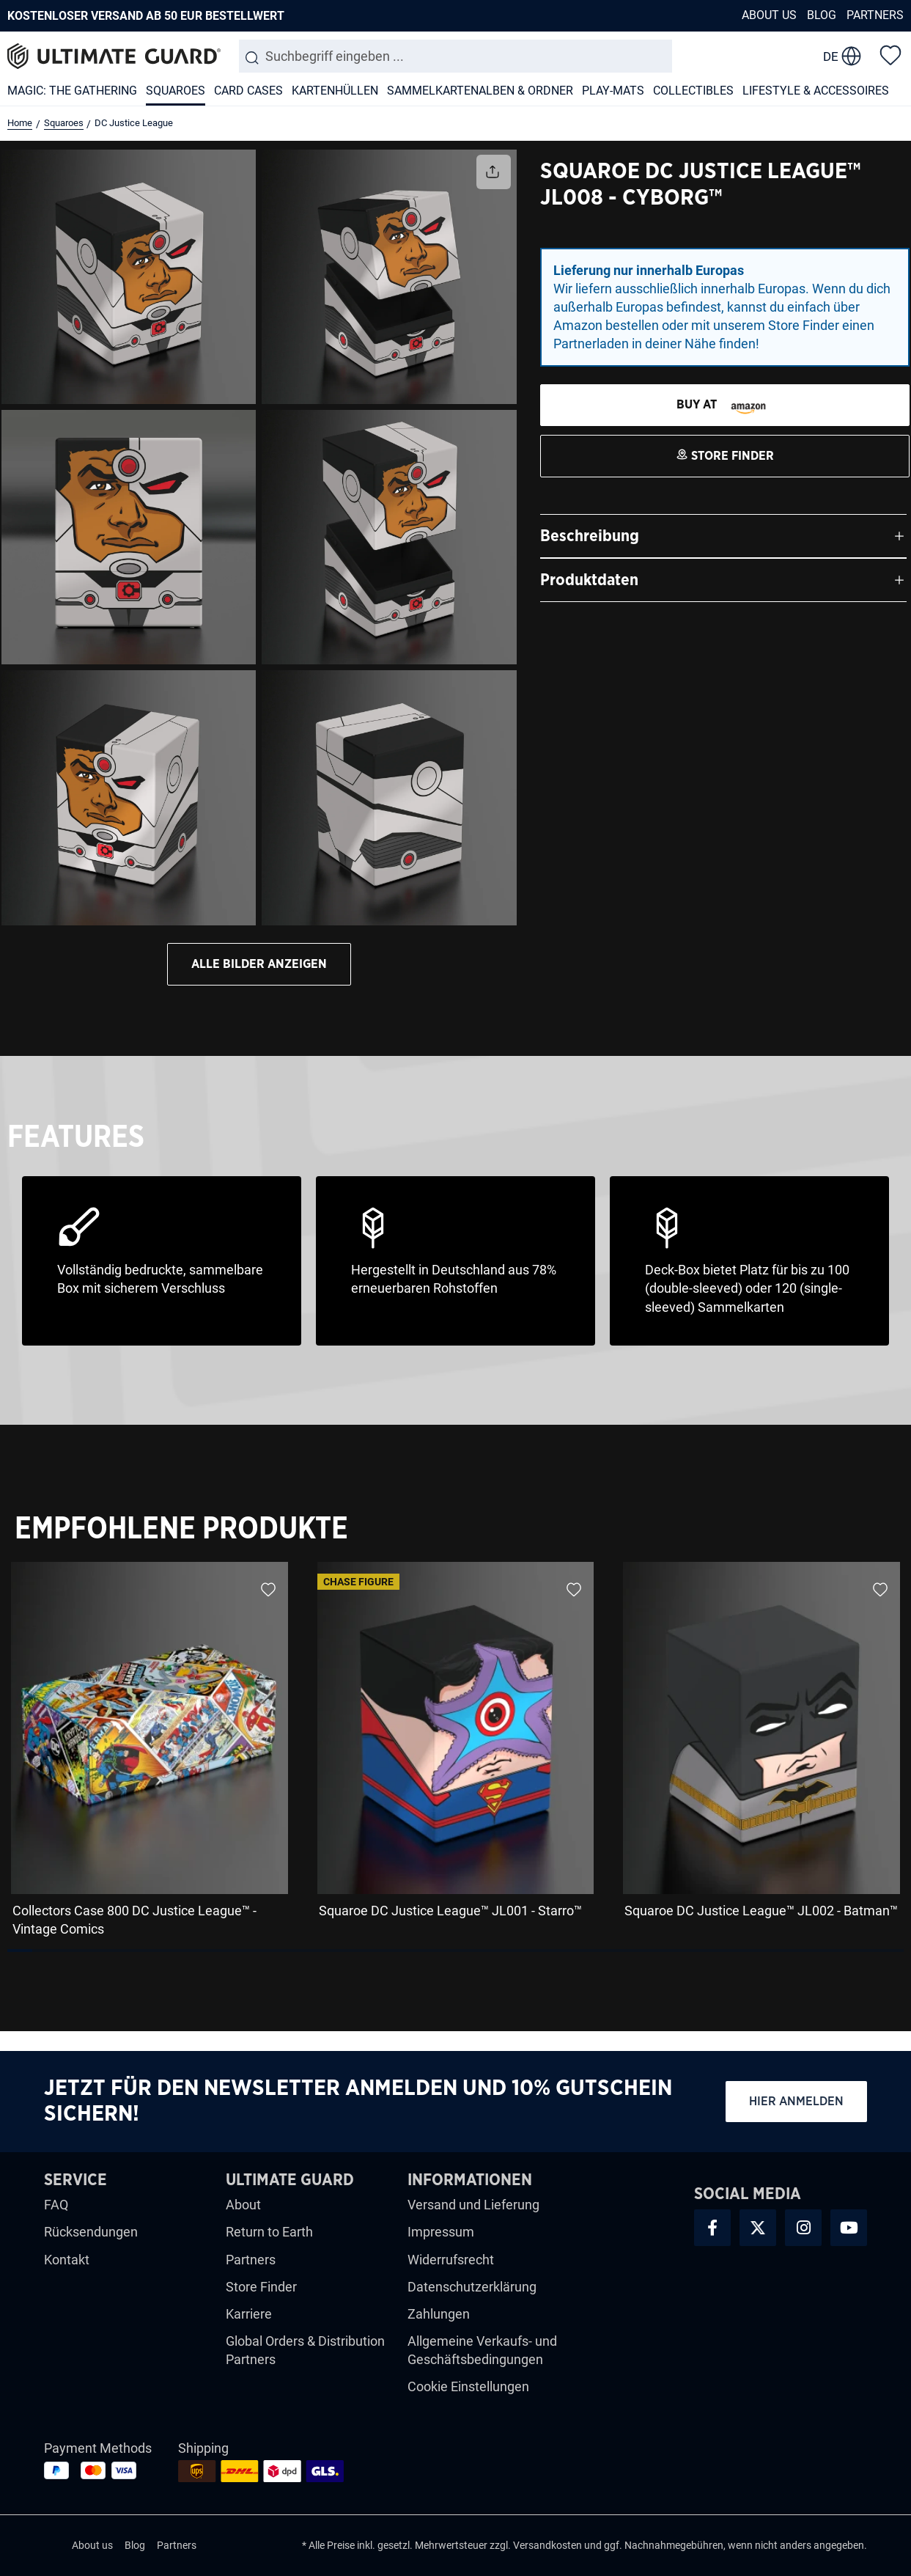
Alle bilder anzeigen (259, 964)
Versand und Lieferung (473, 2204)
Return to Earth (269, 2231)
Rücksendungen (91, 2231)
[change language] (842, 56)
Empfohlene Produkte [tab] (181, 1529)
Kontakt (66, 2259)
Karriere (249, 2314)
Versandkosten (547, 2545)
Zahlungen (438, 2314)
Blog (821, 15)
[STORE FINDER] (725, 405)
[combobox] (456, 56)
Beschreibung (589, 536)
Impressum (440, 2231)
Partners (875, 15)
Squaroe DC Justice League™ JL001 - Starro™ (450, 1910)
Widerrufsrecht (450, 2259)
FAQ (56, 2204)
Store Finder (261, 2286)
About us (769, 15)
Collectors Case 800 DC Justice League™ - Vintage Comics (134, 1920)
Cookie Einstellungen (468, 2386)
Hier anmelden (796, 2101)
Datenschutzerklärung (471, 2286)
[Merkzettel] (890, 54)
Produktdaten (589, 580)
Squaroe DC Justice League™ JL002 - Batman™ (761, 1910)
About (243, 2204)
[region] (455, 1754)
